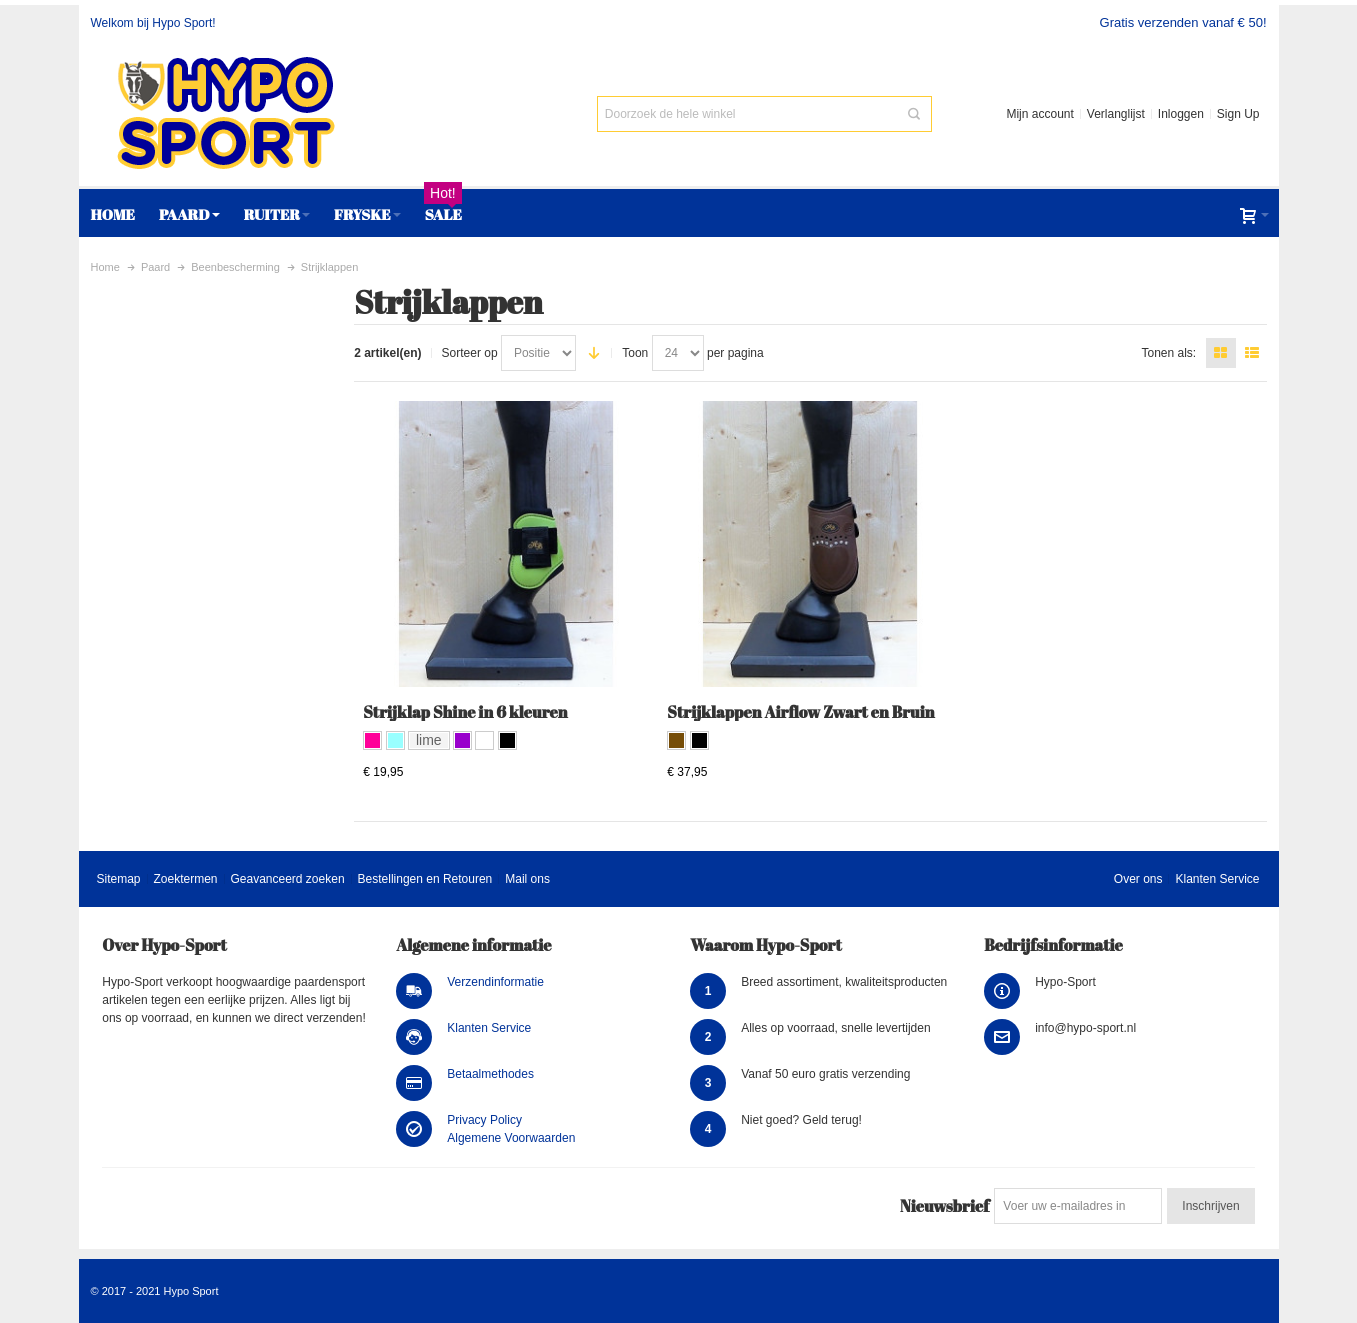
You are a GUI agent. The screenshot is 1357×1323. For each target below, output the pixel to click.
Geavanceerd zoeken (287, 879)
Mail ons (527, 879)
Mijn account (1039, 114)
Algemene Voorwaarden (511, 1138)
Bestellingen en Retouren (425, 879)
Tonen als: (1168, 353)
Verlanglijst (1116, 114)
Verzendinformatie (495, 982)
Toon (635, 353)
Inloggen (1181, 114)
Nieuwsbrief (944, 1206)
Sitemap (118, 879)
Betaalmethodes (490, 1074)
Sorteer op (470, 353)
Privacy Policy (484, 1120)
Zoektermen (185, 879)
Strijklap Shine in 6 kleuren (465, 712)
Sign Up (1238, 114)
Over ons (1138, 879)
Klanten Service (1217, 879)
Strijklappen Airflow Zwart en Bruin (800, 712)
